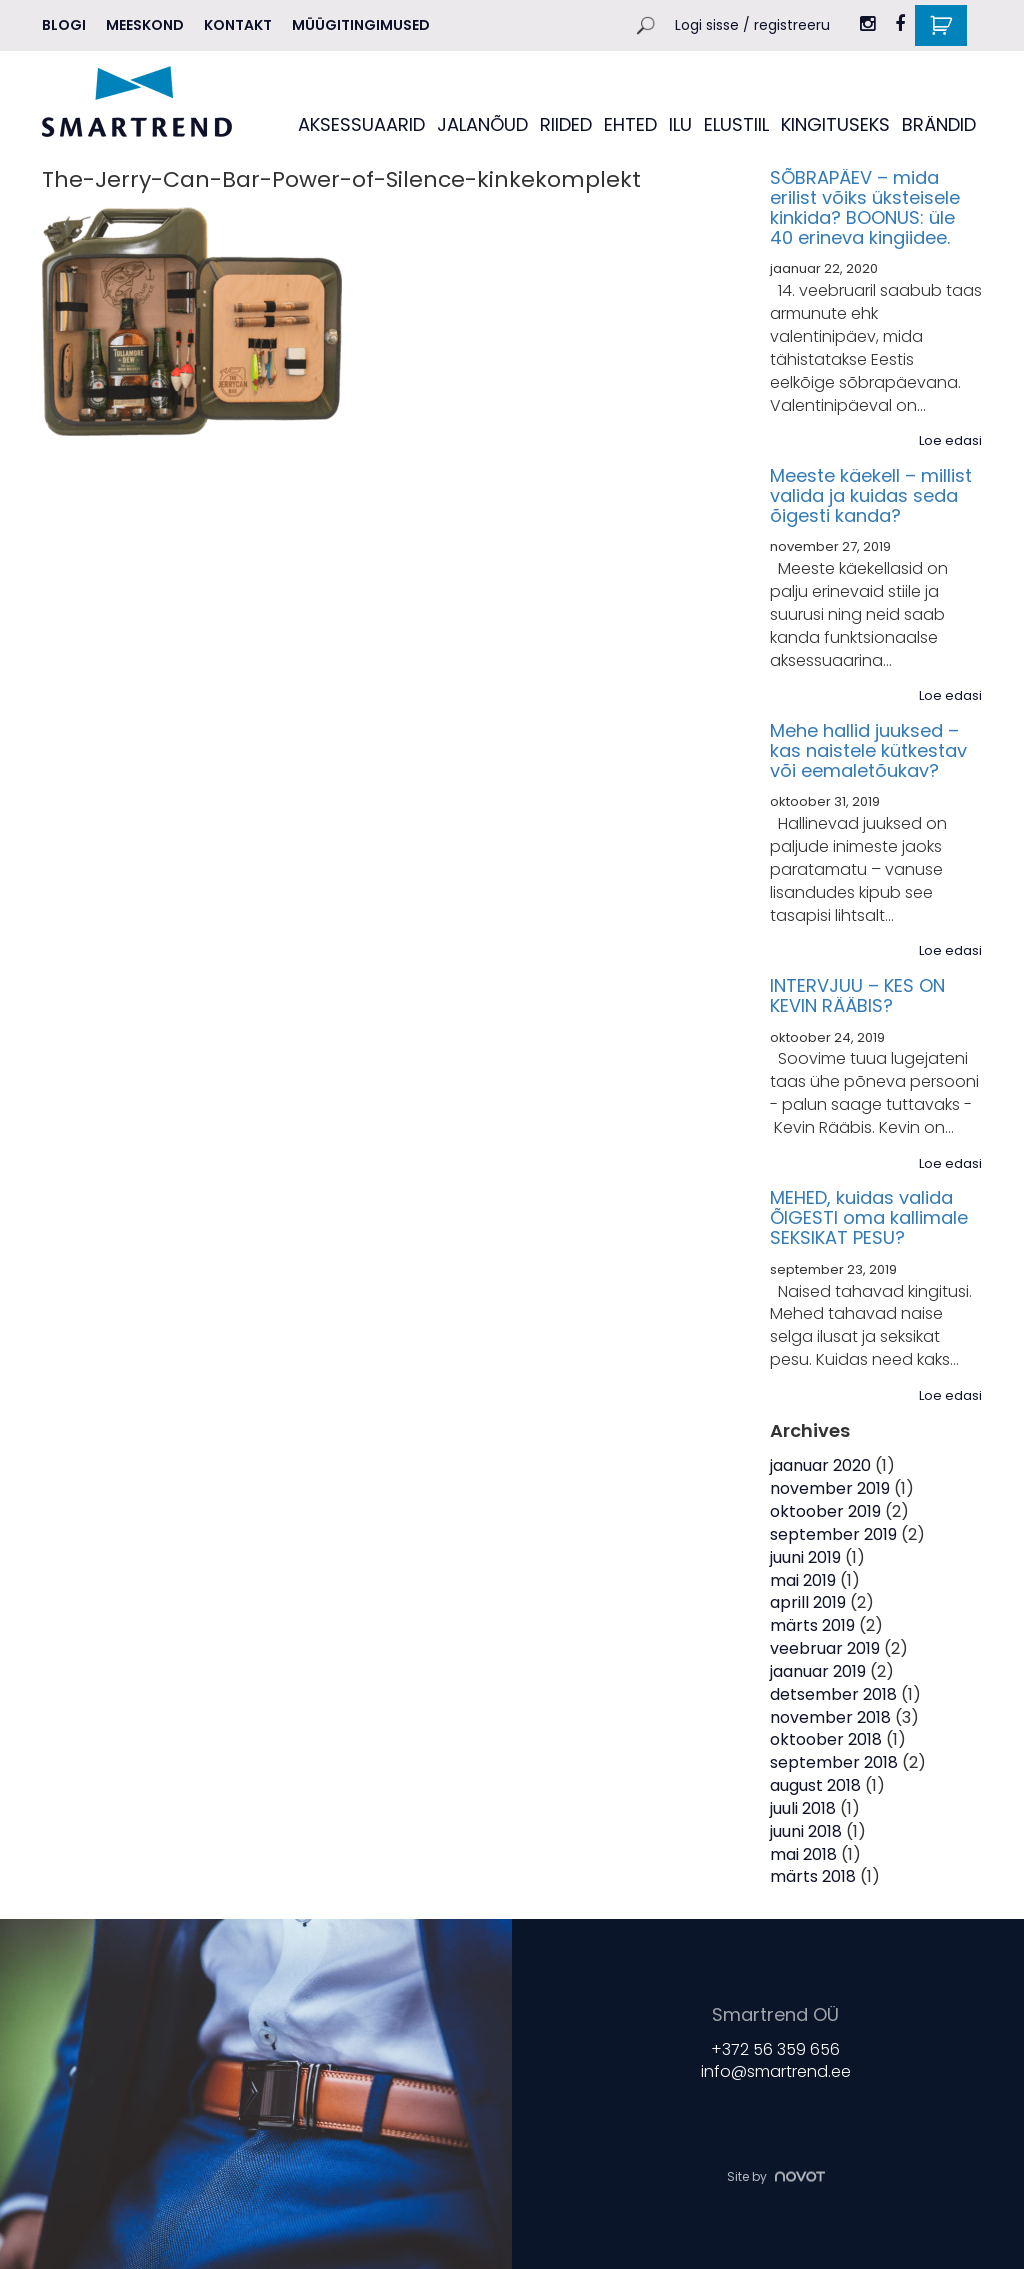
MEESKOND (145, 25)
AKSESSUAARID (361, 124)
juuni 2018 (806, 1831)
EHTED (630, 124)
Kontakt (238, 25)
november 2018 (830, 1717)
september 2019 (833, 1534)
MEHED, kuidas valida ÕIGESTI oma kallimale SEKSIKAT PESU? (869, 1217)
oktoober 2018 (826, 1739)
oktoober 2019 (825, 1511)
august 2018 (815, 1785)
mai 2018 (803, 1854)
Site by (776, 2175)
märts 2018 (813, 1876)
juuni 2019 (805, 1557)
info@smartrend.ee (776, 2071)
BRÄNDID (939, 124)
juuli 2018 (803, 1808)
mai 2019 (803, 1580)
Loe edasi (950, 441)
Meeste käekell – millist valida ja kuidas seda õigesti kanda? (871, 495)
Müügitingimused (361, 25)
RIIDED (566, 124)
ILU (680, 124)
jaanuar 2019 (818, 1671)
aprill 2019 (808, 1602)
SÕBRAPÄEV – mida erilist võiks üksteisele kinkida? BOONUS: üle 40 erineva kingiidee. (865, 207)
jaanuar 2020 (820, 1465)
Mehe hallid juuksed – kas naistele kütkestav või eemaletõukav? (868, 750)
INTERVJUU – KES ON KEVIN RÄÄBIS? (857, 995)
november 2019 (830, 1488)
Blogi (64, 25)
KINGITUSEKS (835, 124)
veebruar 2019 (825, 1648)
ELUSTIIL (736, 124)
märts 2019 (812, 1625)
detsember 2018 (833, 1694)
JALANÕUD (482, 124)
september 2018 (834, 1762)
